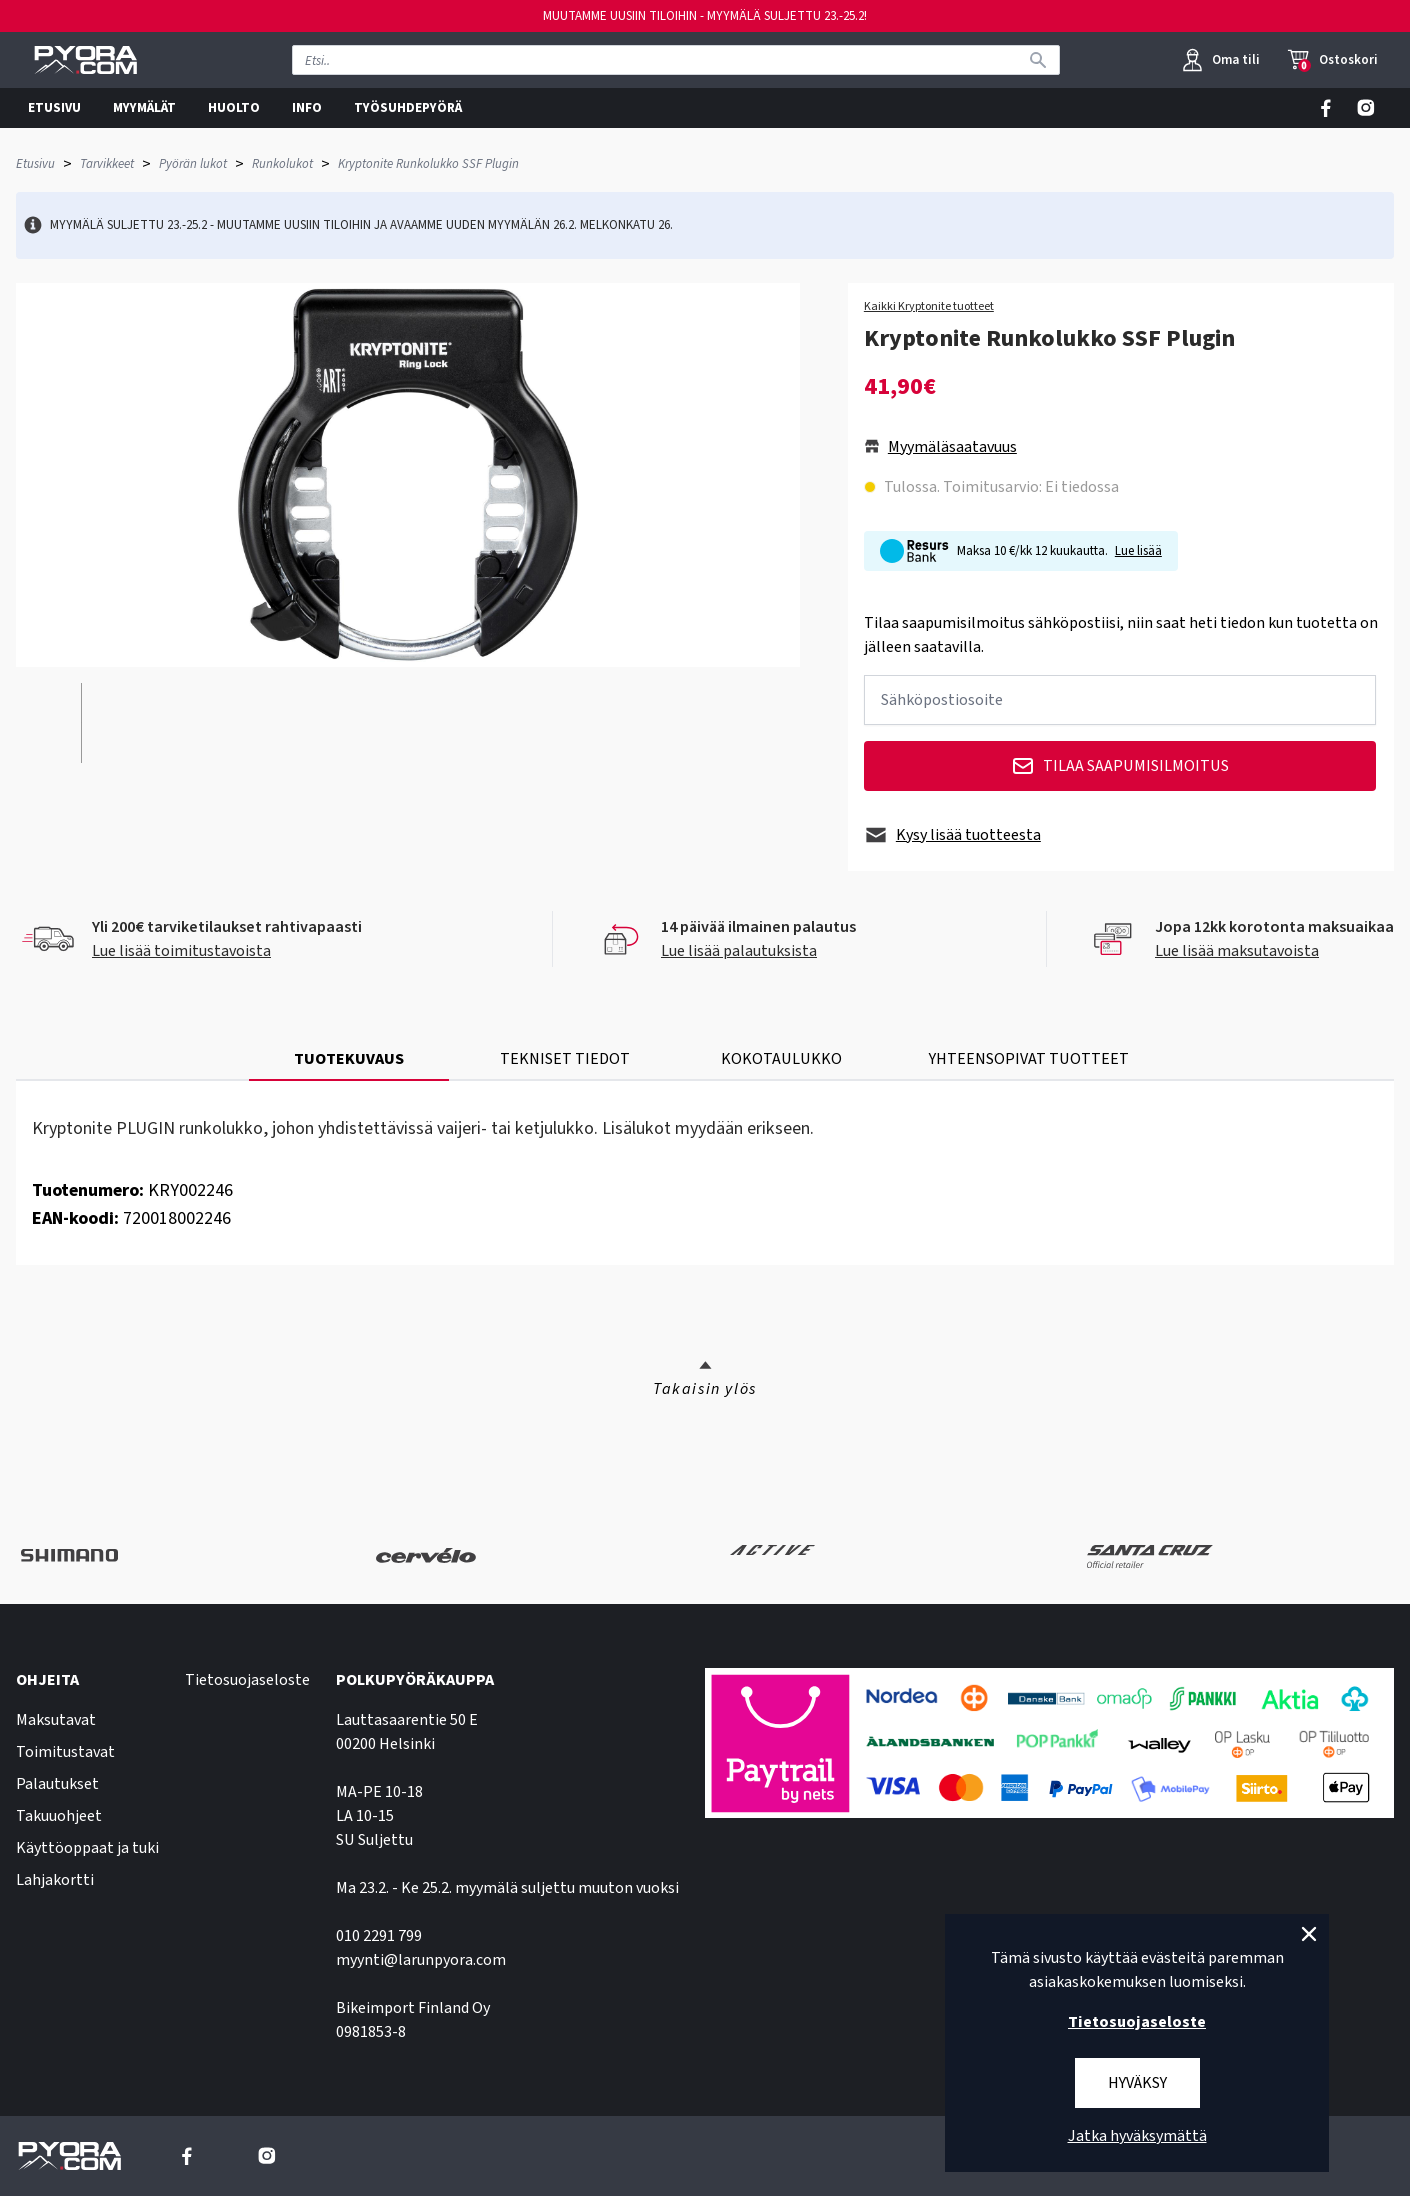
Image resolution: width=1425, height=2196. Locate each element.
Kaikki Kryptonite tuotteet (929, 307)
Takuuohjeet (59, 1816)
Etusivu (35, 164)
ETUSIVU (54, 108)
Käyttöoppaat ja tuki (87, 1848)
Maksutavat (56, 1720)
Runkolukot (282, 164)
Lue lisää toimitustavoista (181, 951)
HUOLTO (234, 108)
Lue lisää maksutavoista (1237, 951)
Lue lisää (1138, 551)
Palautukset (57, 1784)
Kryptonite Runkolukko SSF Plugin (428, 164)
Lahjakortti (55, 1880)
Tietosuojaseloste (247, 1680)
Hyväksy (1137, 2083)
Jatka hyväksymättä (1137, 2136)
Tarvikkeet (107, 164)
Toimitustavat (65, 1752)
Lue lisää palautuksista (739, 951)
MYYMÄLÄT (144, 108)
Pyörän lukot (193, 164)
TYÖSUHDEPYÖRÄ (408, 108)
